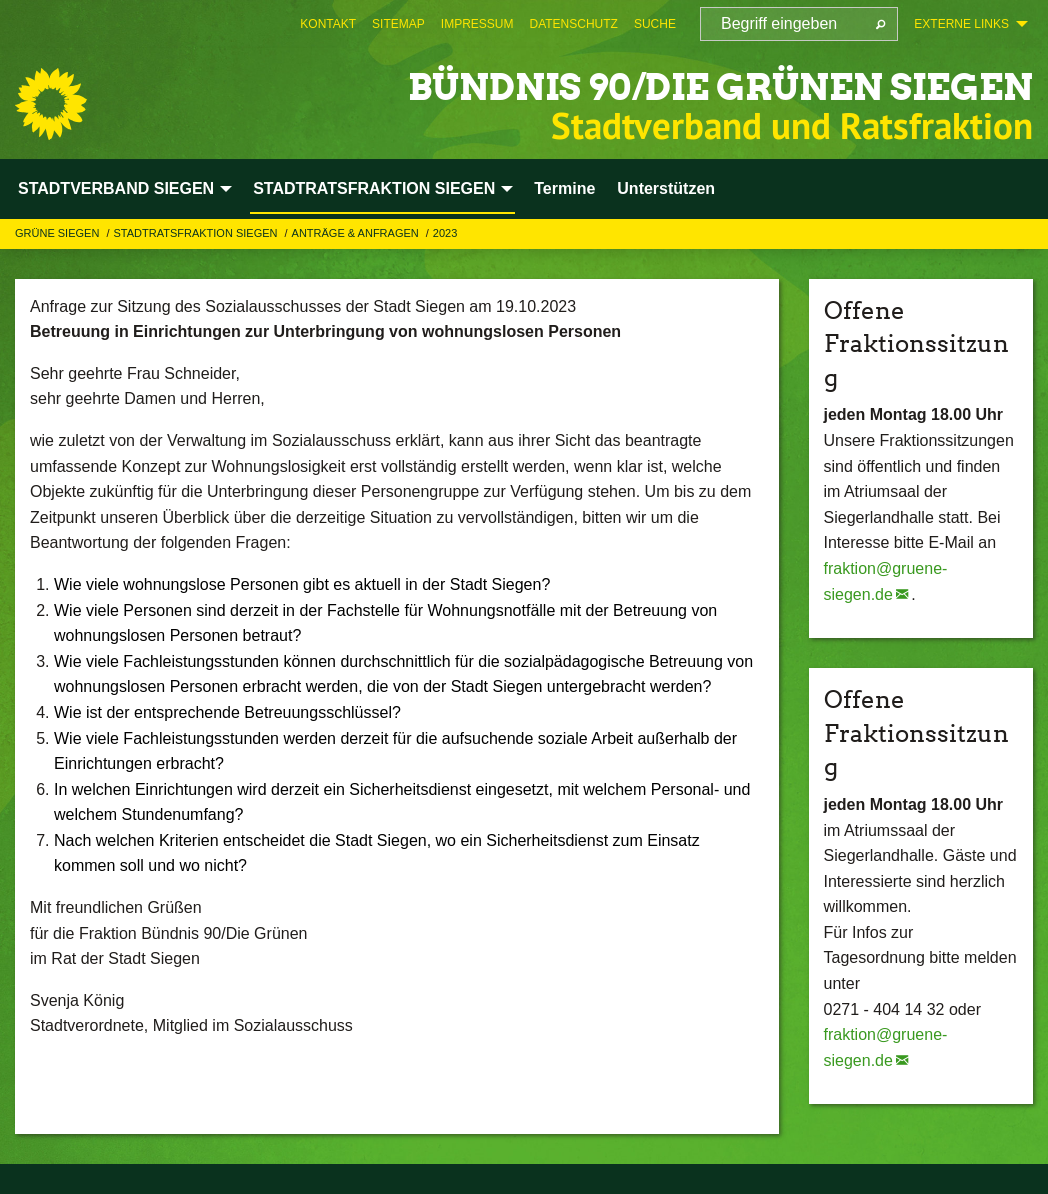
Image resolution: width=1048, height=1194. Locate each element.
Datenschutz (573, 24)
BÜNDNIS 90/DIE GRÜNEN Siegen (649, 84)
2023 (445, 233)
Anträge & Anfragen (357, 233)
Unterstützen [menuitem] (666, 188)
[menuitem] (328, 24)
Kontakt (328, 24)
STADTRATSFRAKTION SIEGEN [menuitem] (374, 188)
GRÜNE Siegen (58, 233)
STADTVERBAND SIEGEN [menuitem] (116, 188)
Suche (655, 24)
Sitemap (398, 24)
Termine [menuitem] (564, 188)
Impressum (477, 24)
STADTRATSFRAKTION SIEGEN (196, 233)
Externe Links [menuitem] (961, 24)
